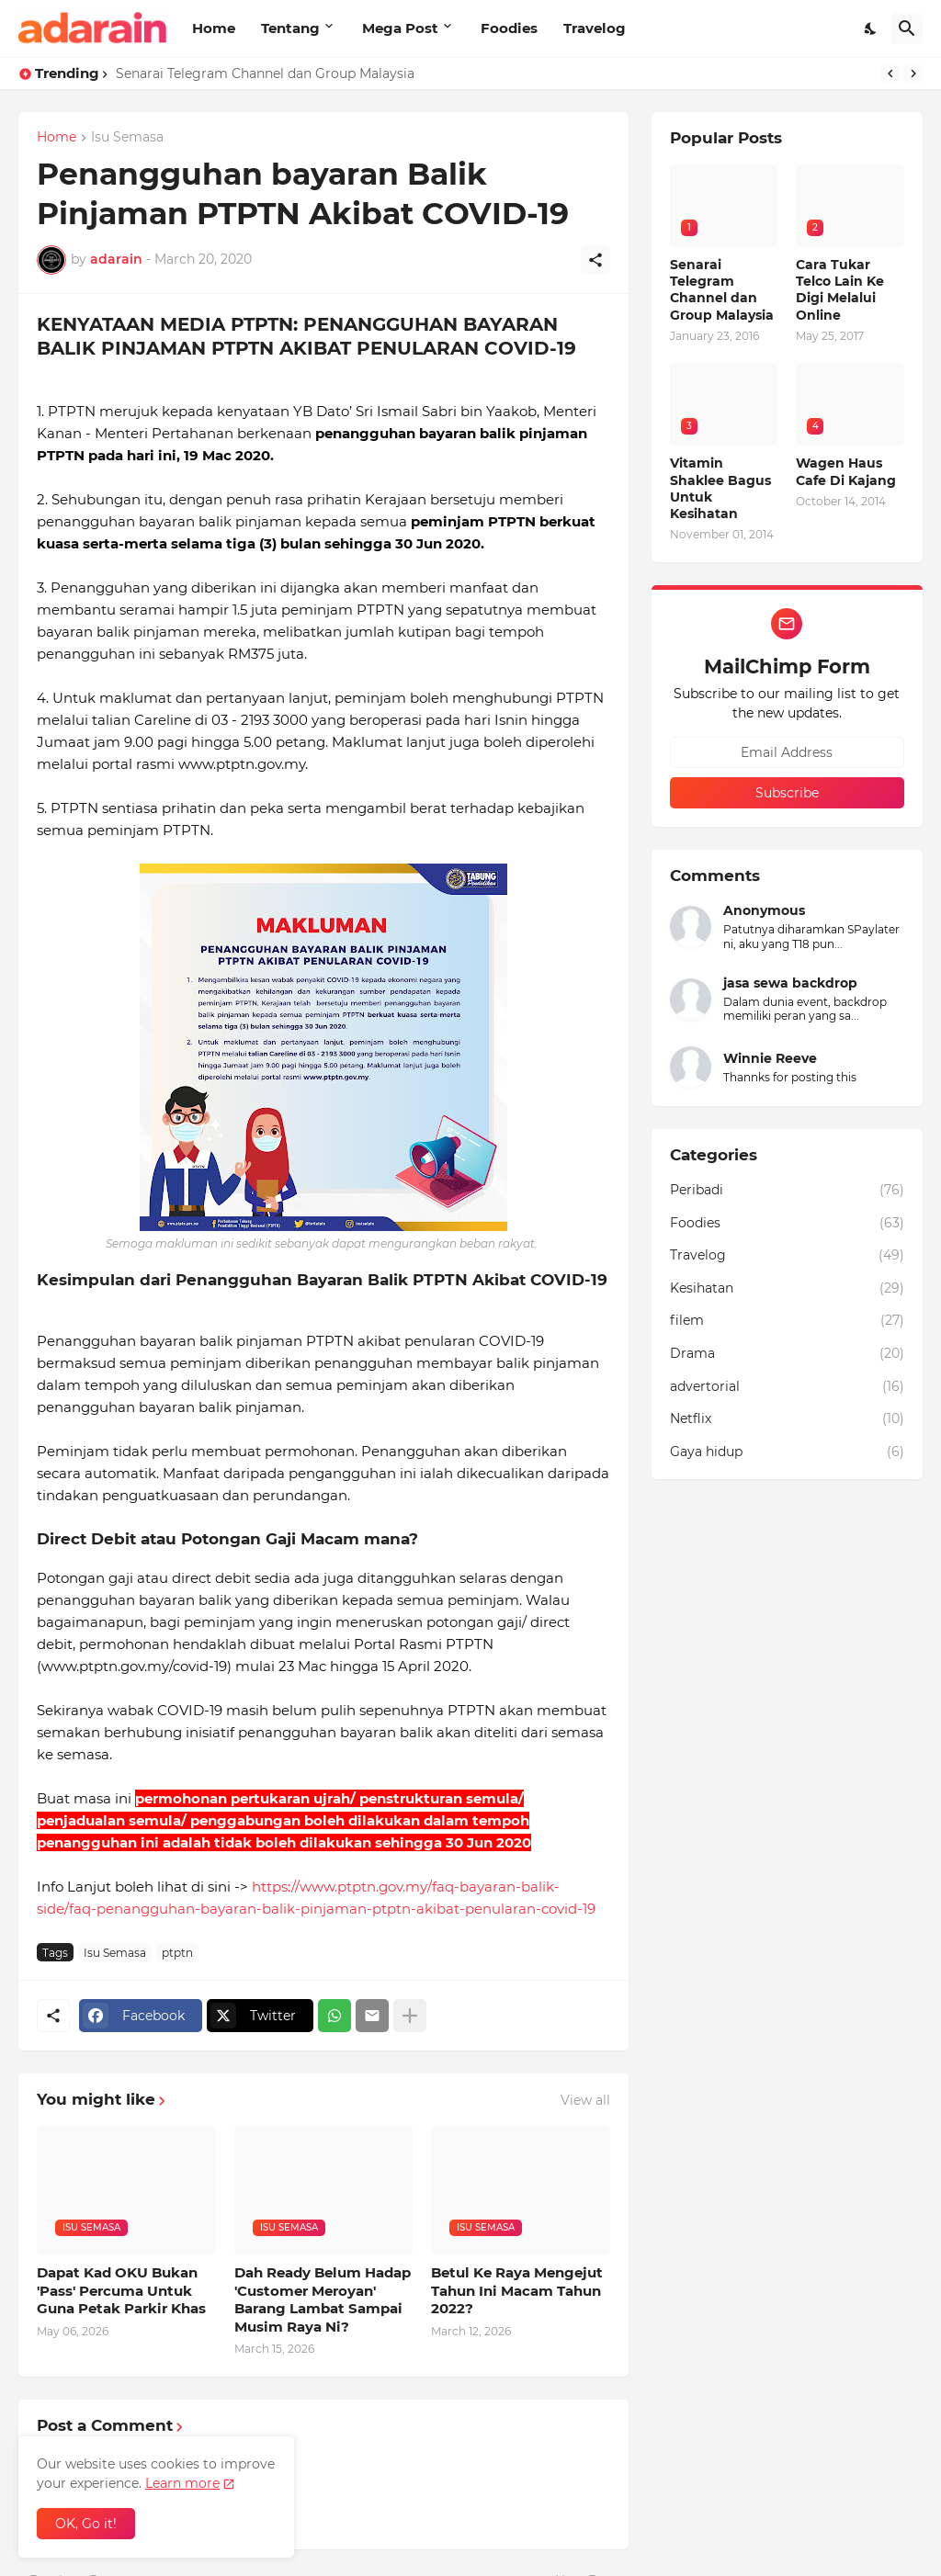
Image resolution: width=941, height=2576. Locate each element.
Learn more (182, 2483)
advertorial (787, 1387)
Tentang (290, 28)
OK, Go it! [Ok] (86, 2523)
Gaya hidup (787, 1452)
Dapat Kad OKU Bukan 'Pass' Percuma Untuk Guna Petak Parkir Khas (121, 2290)
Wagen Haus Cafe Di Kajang (846, 471)
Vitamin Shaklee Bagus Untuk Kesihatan (720, 488)
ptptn (177, 1953)
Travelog (594, 28)
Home (213, 28)
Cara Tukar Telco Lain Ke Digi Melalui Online (840, 289)
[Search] (907, 28)
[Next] (913, 73)
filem (787, 1321)
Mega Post (400, 28)
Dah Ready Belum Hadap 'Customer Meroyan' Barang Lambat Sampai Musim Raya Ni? (322, 2299)
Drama (787, 1354)
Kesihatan (787, 1289)
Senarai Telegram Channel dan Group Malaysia (265, 73)
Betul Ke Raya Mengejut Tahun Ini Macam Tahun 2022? (517, 2290)
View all (585, 2100)
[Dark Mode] (871, 28)
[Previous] (890, 73)
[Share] (595, 260)
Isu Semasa (127, 137)
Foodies (509, 28)
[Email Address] (787, 752)
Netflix (787, 1419)
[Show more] (409, 2015)
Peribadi (787, 1190)
